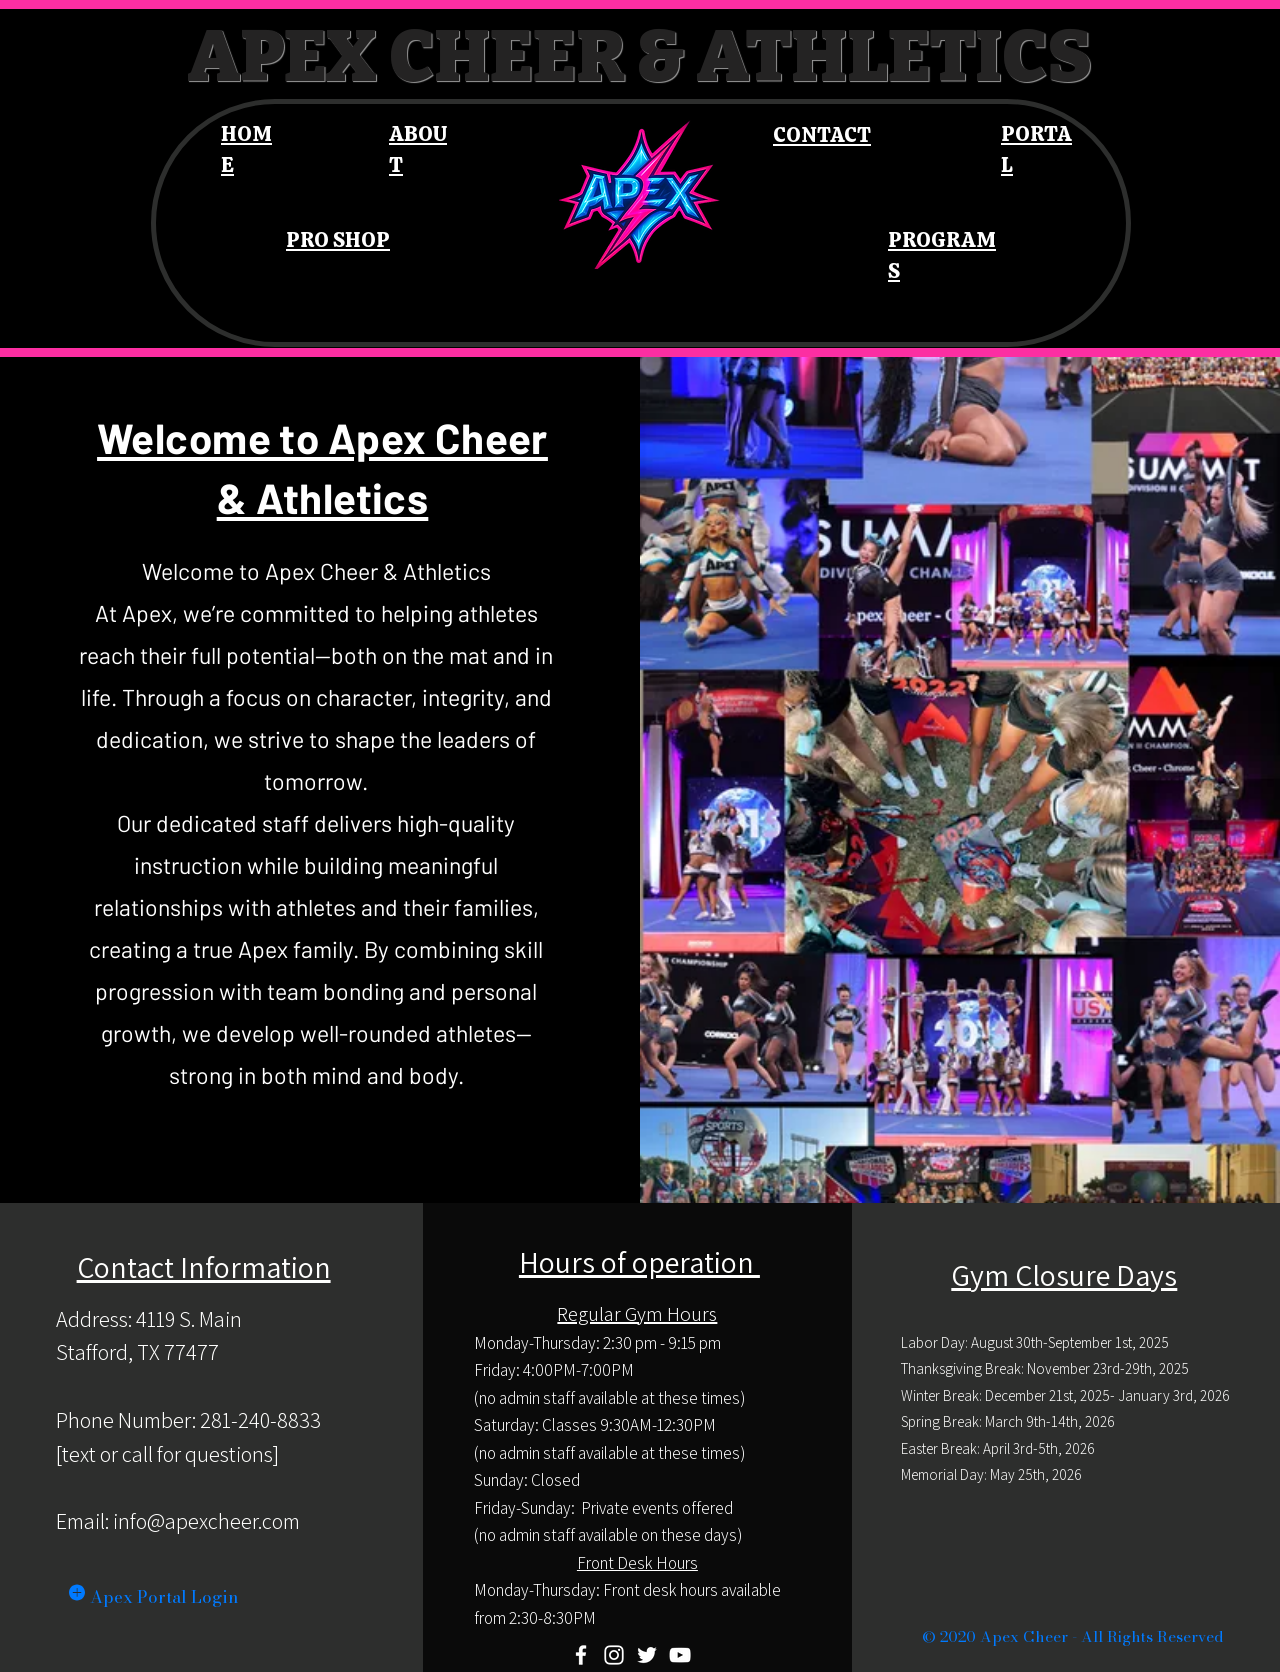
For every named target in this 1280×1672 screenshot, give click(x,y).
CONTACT (822, 134)
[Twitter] (647, 1655)
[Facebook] (581, 1655)
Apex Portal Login (164, 1597)
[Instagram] (614, 1655)
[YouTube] (680, 1655)
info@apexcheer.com (206, 1521)
